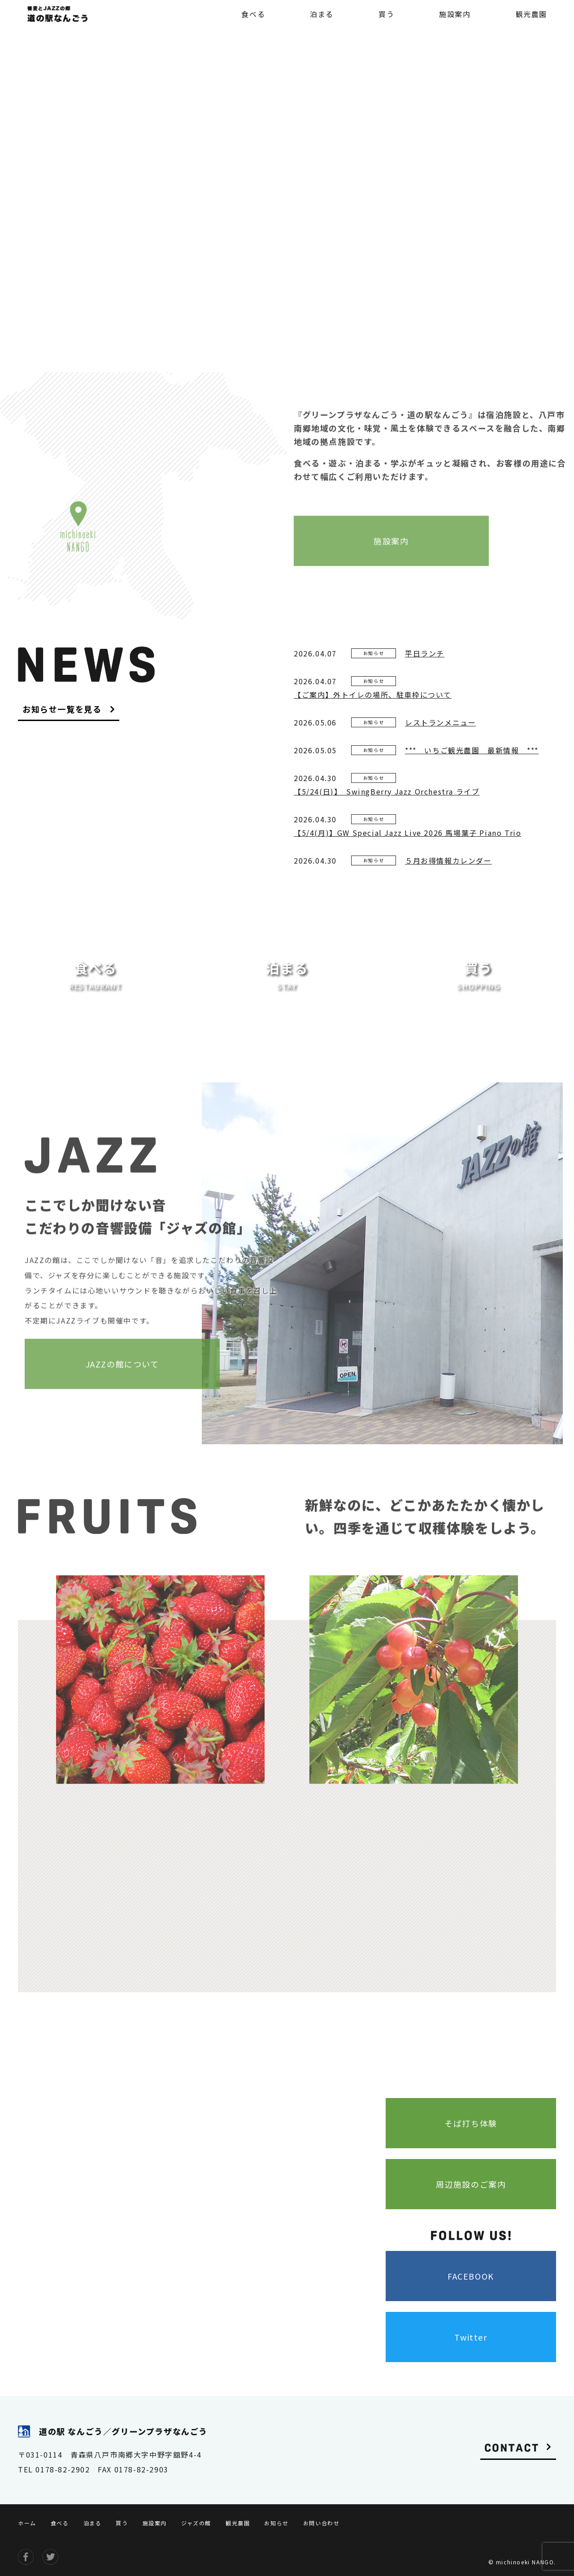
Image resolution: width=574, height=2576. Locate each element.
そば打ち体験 (470, 2123)
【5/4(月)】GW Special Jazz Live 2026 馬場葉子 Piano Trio (407, 832)
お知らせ (373, 653)
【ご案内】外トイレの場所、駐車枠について (373, 694)
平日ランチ (424, 653)
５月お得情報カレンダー (448, 860)
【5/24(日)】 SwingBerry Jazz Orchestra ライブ (386, 791)
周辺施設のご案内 (471, 2184)
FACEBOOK (471, 2276)
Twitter (470, 2337)
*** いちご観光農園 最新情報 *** (472, 750)
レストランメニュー (440, 722)
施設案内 (391, 544)
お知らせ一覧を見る (61, 710)
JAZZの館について (122, 1367)
